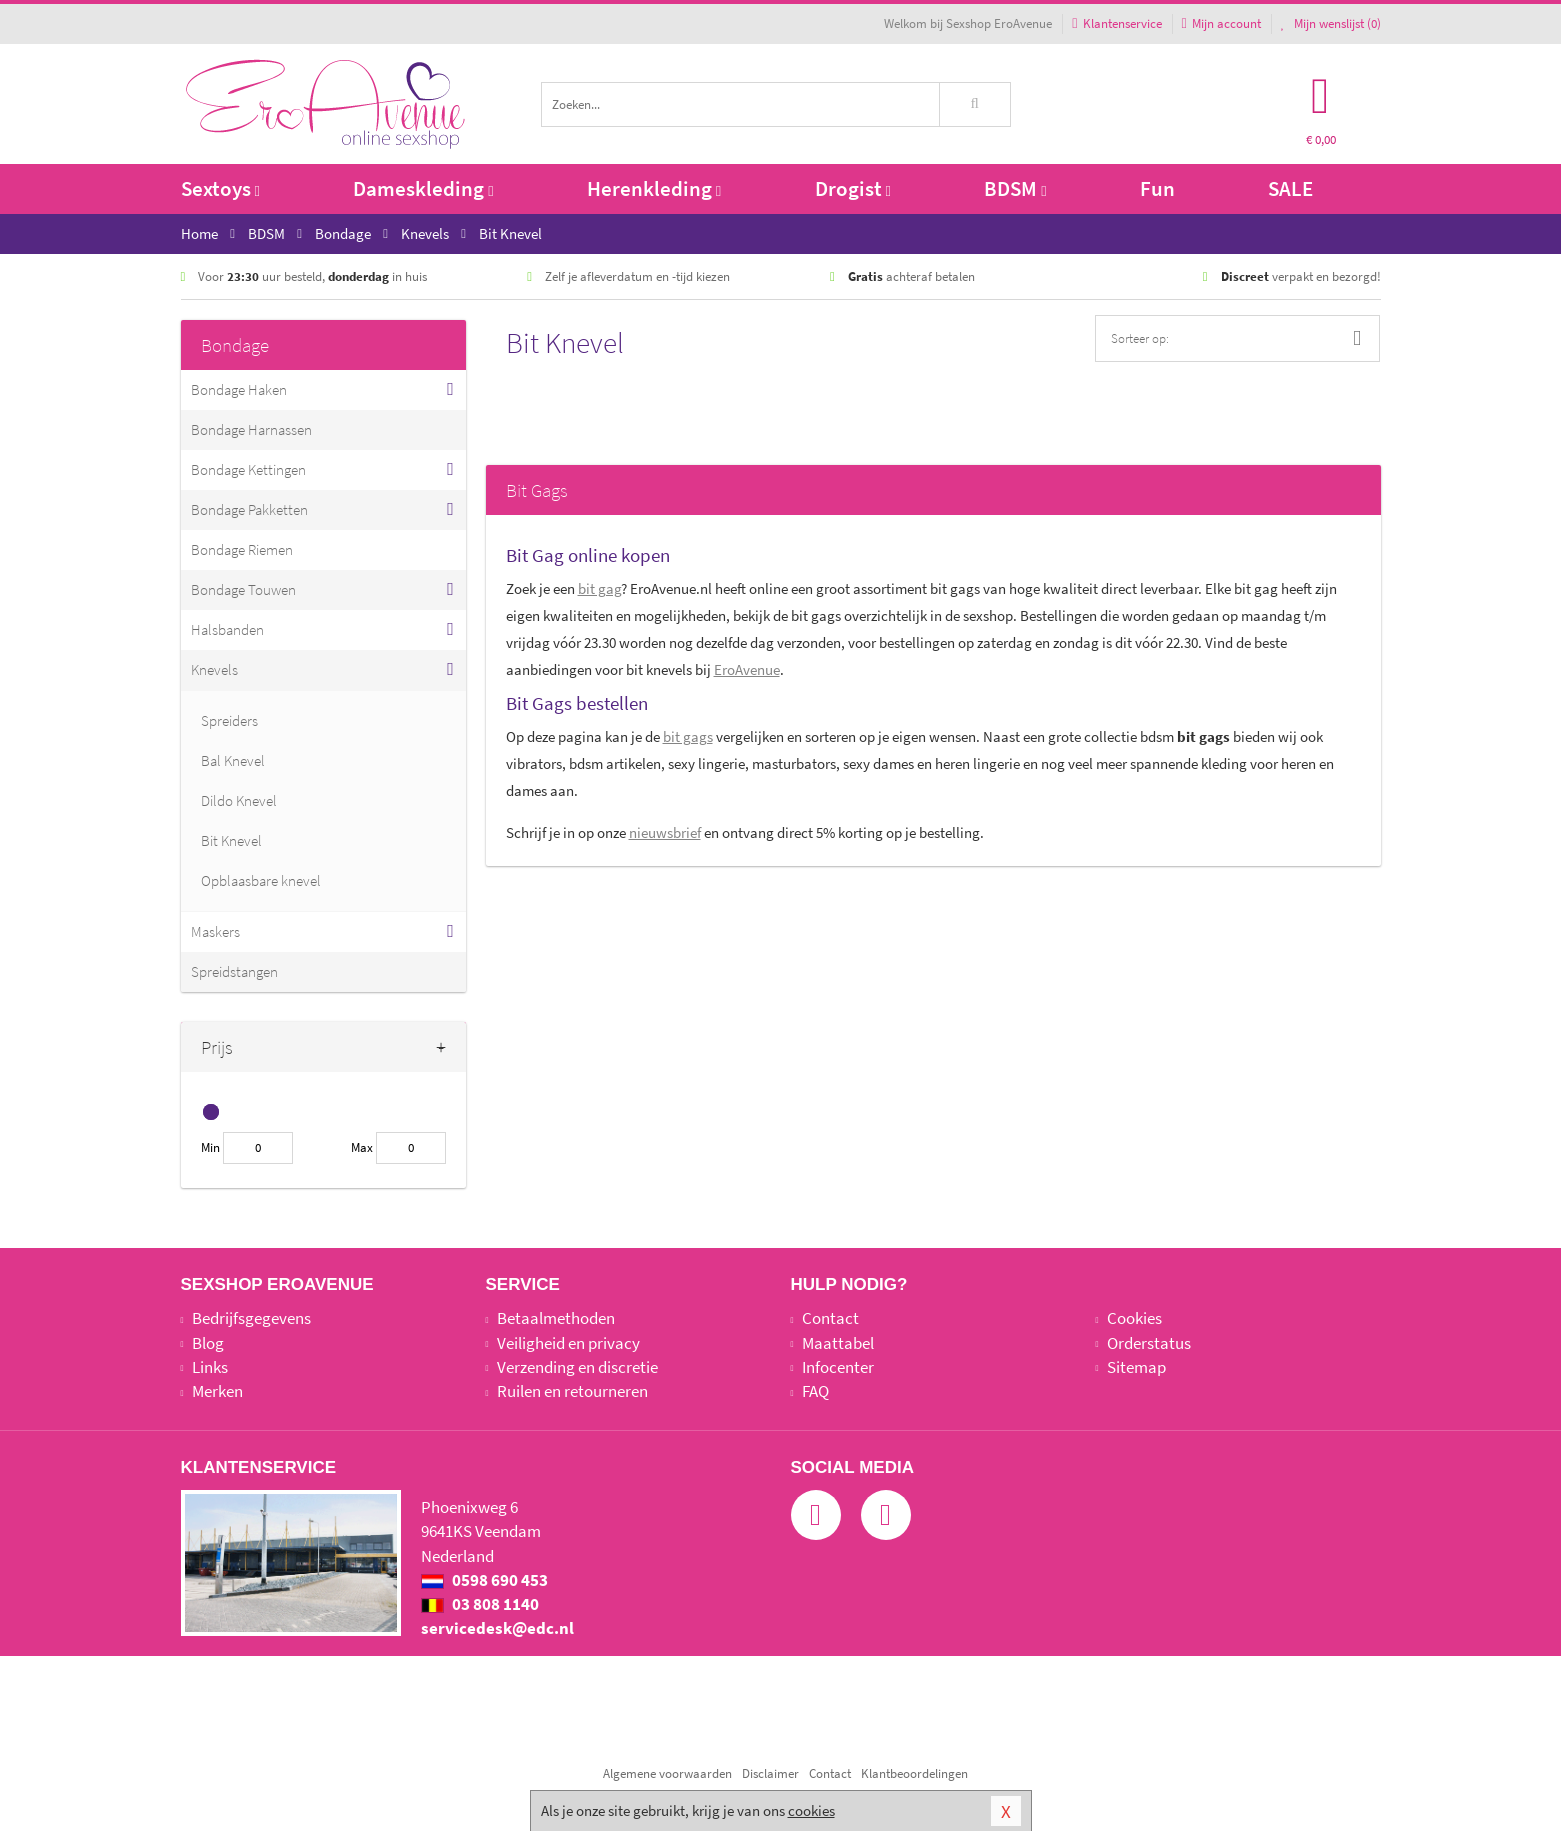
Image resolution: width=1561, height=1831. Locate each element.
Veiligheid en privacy (568, 1343)
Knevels (214, 669)
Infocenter (838, 1367)
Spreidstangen (234, 971)
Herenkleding (654, 188)
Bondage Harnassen (251, 429)
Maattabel (838, 1343)
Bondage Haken (239, 389)
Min (210, 1147)
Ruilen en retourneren (572, 1391)
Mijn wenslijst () (1331, 23)
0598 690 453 (484, 1580)
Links (210, 1367)
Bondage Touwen (243, 589)
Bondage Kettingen (248, 469)
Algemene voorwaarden (667, 1773)
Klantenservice (1116, 23)
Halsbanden (227, 629)
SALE (1290, 188)
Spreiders (229, 720)
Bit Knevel (231, 840)
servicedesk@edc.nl (497, 1628)
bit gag (599, 588)
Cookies (1134, 1318)
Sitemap (1136, 1367)
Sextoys (220, 188)
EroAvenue (747, 669)
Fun (1157, 188)
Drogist (853, 188)
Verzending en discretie (577, 1367)
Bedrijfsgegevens (251, 1318)
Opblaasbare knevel (261, 880)
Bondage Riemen (242, 549)
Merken (217, 1391)
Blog (208, 1343)
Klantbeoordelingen (914, 1773)
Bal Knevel (233, 760)
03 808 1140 (480, 1604)
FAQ (815, 1391)
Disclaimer (770, 1773)
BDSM (1015, 188)
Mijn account (1221, 23)
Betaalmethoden (556, 1318)
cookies (811, 1810)
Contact (830, 1318)
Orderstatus (1149, 1343)
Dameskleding (423, 188)
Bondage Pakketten (249, 509)
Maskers (215, 931)
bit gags (688, 736)
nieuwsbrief (665, 832)
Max (362, 1147)
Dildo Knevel (239, 800)
